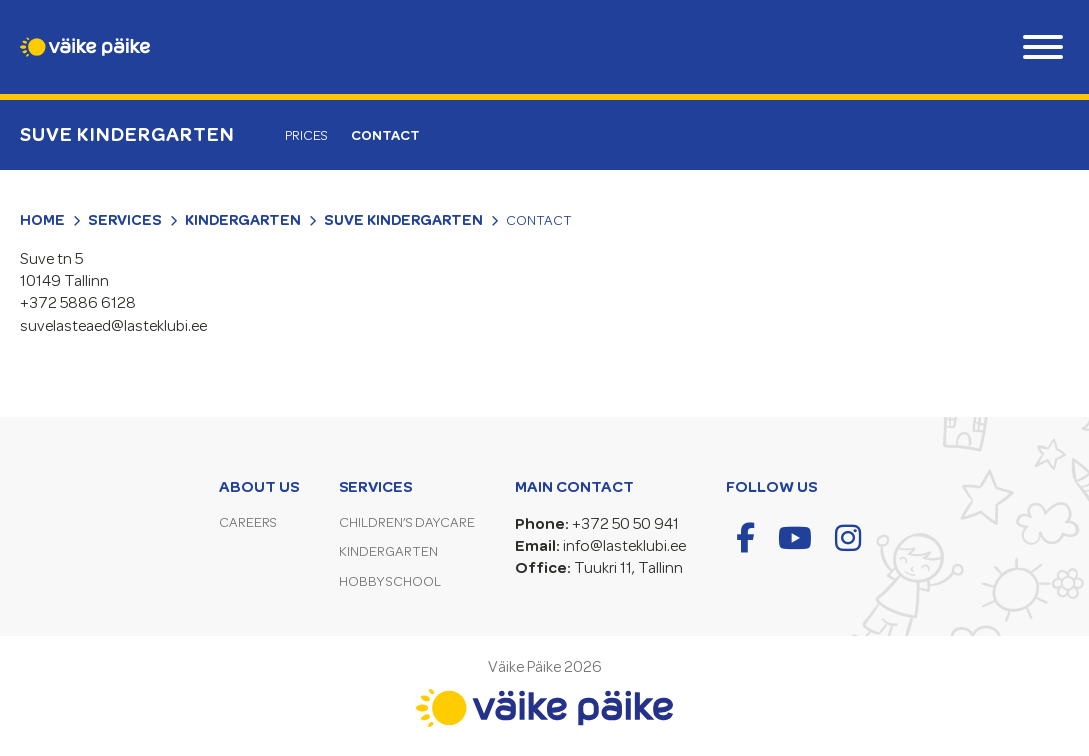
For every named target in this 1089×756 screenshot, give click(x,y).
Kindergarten (243, 220)
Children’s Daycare (407, 522)
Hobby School (390, 581)
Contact (385, 135)
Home (42, 220)
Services (125, 220)
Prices (306, 135)
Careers (248, 522)
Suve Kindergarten (127, 134)
